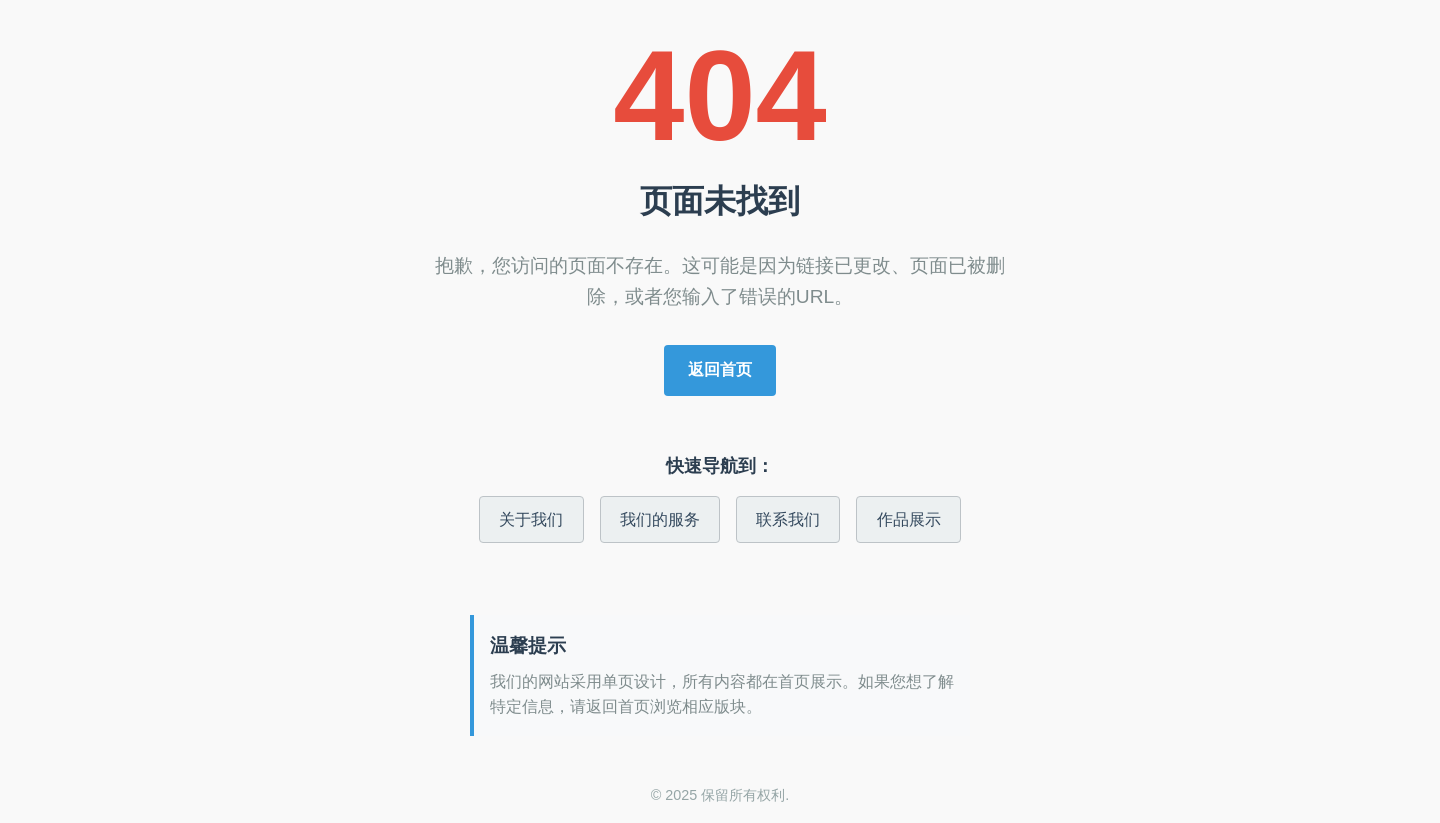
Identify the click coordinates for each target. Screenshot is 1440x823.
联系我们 (788, 519)
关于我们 (531, 519)
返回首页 (720, 369)
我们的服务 (660, 519)
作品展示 (909, 519)
